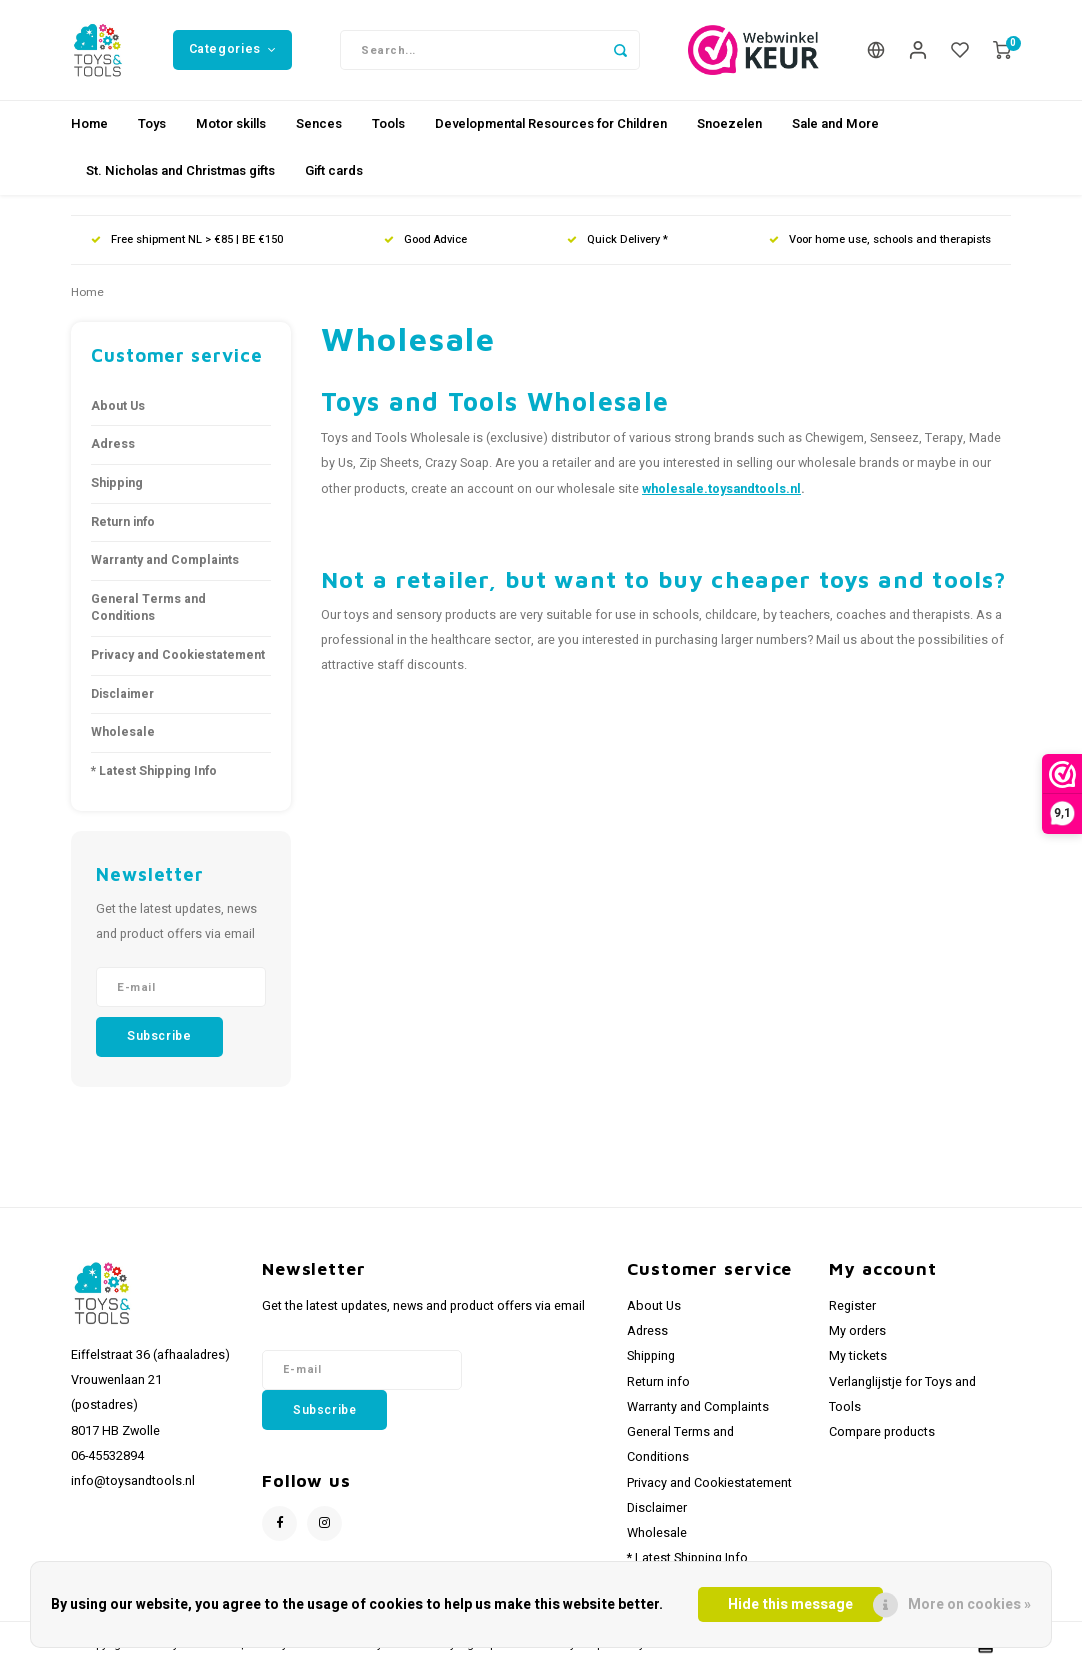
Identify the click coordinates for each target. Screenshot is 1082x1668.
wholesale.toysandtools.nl (721, 489)
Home (89, 123)
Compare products (882, 1432)
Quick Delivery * (617, 239)
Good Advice (425, 239)
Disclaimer (122, 694)
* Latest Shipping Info (154, 771)
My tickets (858, 1356)
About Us (118, 406)
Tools (388, 123)
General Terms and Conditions (148, 608)
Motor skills (231, 123)
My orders (857, 1331)
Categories (233, 49)
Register (852, 1306)
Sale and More (835, 123)
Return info (123, 522)
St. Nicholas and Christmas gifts (180, 170)
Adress (113, 444)
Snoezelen (729, 123)
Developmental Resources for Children (551, 123)
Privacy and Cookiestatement (178, 655)
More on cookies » (969, 1604)
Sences (319, 123)
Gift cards (334, 170)
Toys (152, 123)
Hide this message (790, 1604)
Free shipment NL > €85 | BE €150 (187, 239)
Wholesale (123, 732)
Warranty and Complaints (165, 560)
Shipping (117, 483)
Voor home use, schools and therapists (880, 239)
